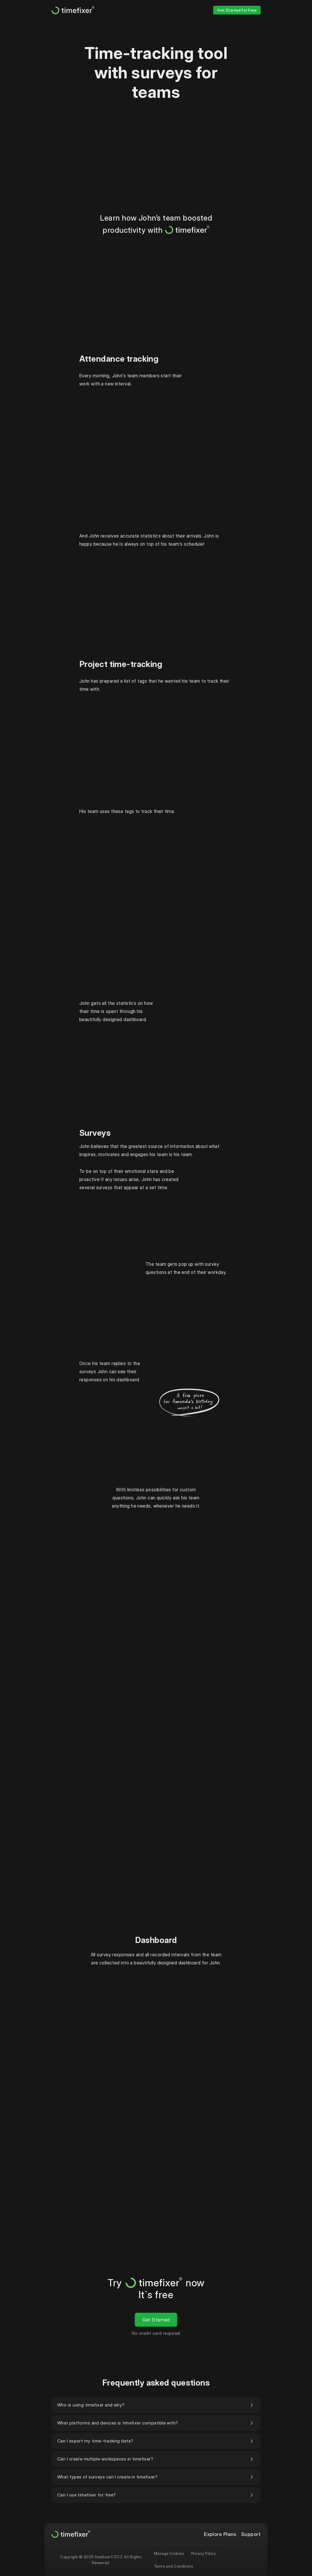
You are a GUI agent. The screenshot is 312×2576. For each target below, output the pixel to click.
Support (251, 2534)
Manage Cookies (169, 2553)
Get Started (156, 2320)
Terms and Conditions (173, 2566)
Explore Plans (220, 2534)
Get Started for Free (237, 10)
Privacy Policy (203, 2553)
